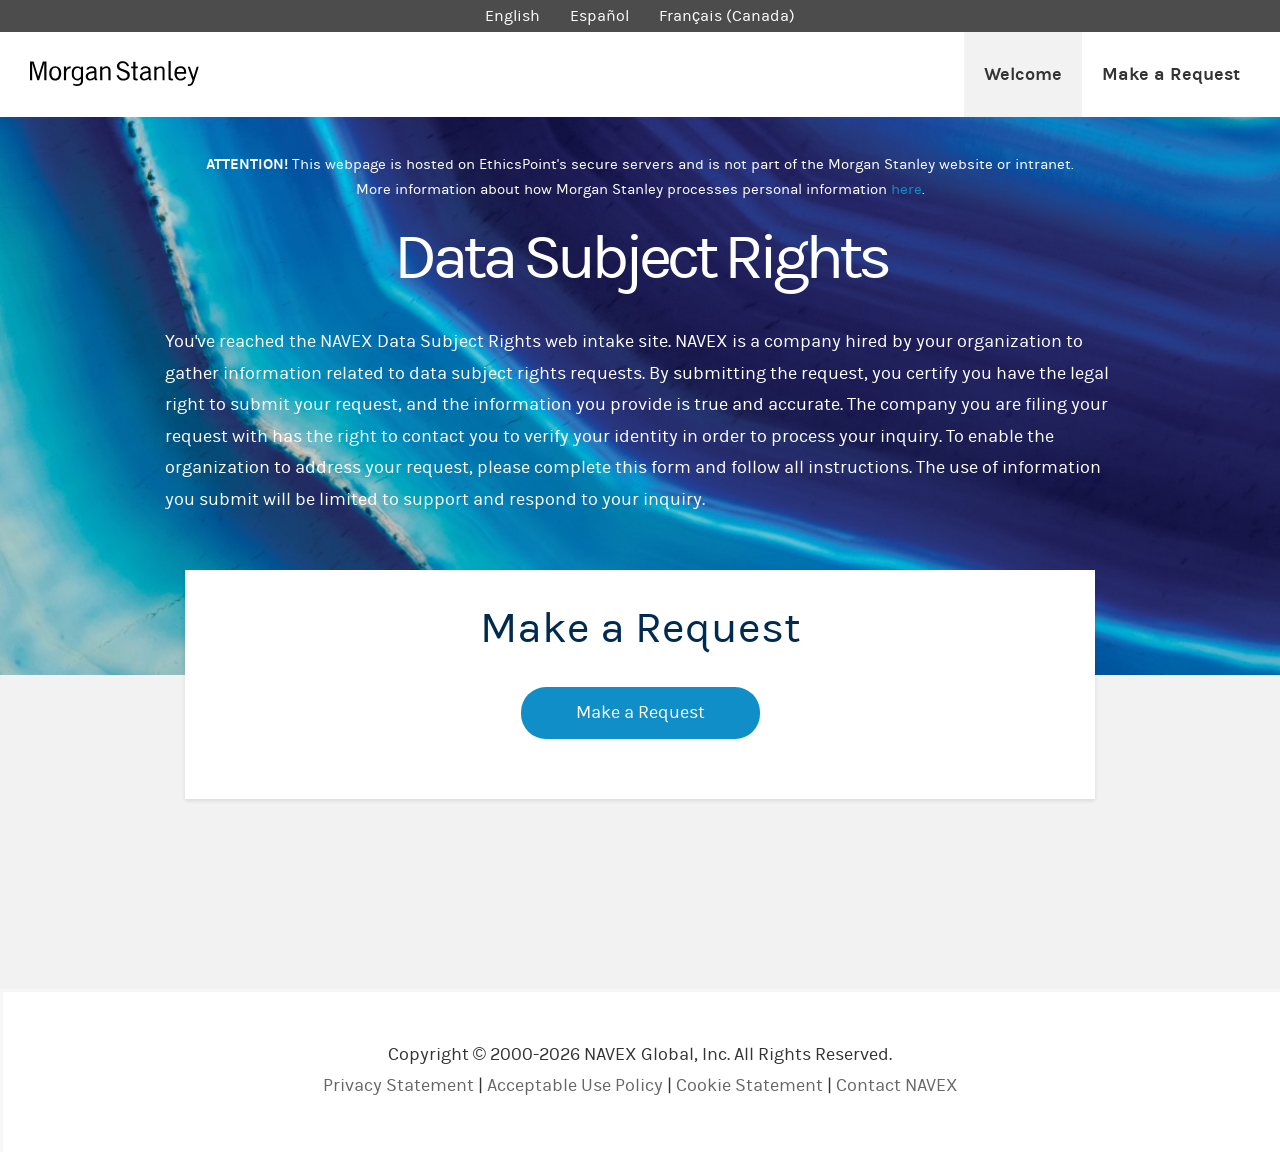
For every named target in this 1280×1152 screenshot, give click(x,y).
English (512, 16)
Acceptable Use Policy (575, 1085)
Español (599, 16)
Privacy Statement (398, 1085)
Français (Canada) (727, 16)
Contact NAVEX (897, 1085)
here (906, 189)
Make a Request (1171, 74)
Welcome (1023, 74)
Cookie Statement (749, 1085)
